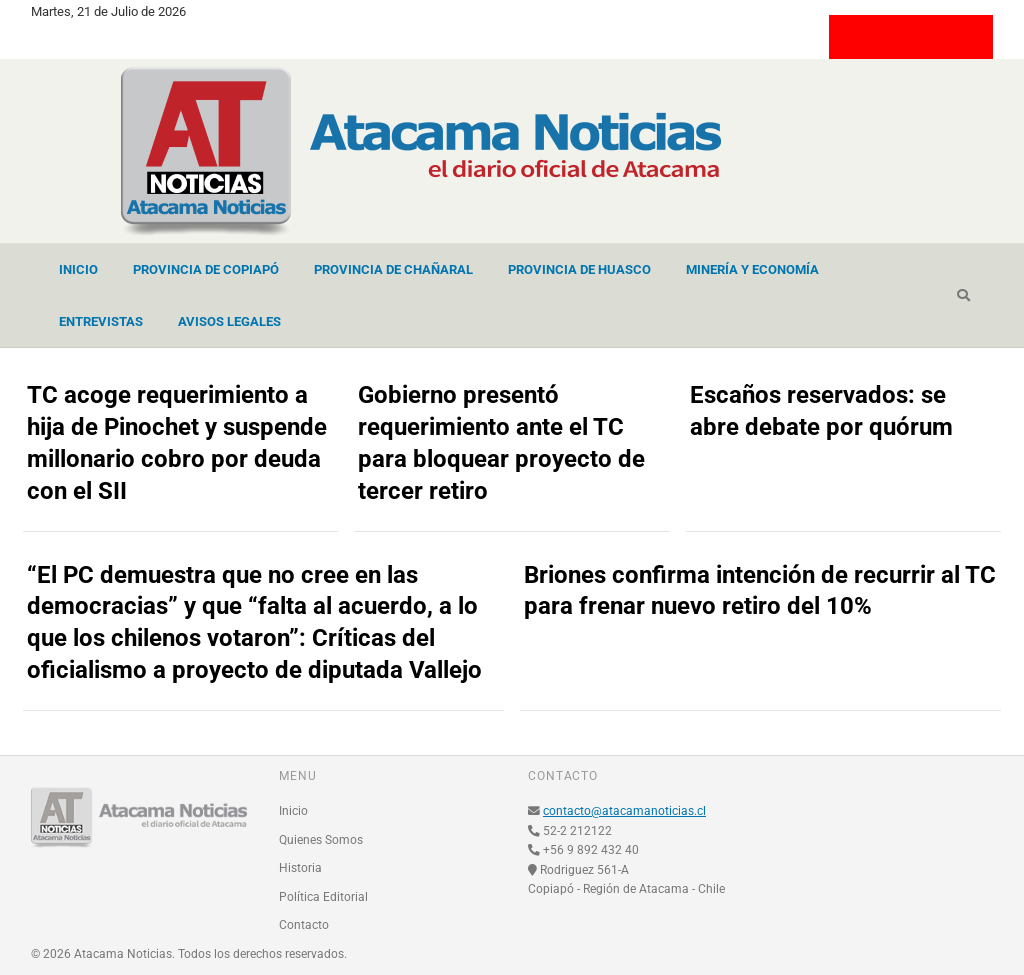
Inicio (78, 269)
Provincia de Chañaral (393, 269)
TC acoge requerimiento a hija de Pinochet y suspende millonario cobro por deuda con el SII (177, 443)
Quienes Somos (321, 840)
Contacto (304, 925)
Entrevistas (101, 321)
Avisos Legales (229, 321)
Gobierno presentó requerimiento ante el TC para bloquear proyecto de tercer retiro (501, 443)
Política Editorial (323, 897)
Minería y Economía (752, 269)
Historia (300, 868)
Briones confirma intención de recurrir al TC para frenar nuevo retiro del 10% (760, 591)
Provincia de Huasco (579, 269)
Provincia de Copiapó (206, 269)
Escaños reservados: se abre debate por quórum (821, 411)
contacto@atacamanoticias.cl (624, 811)
